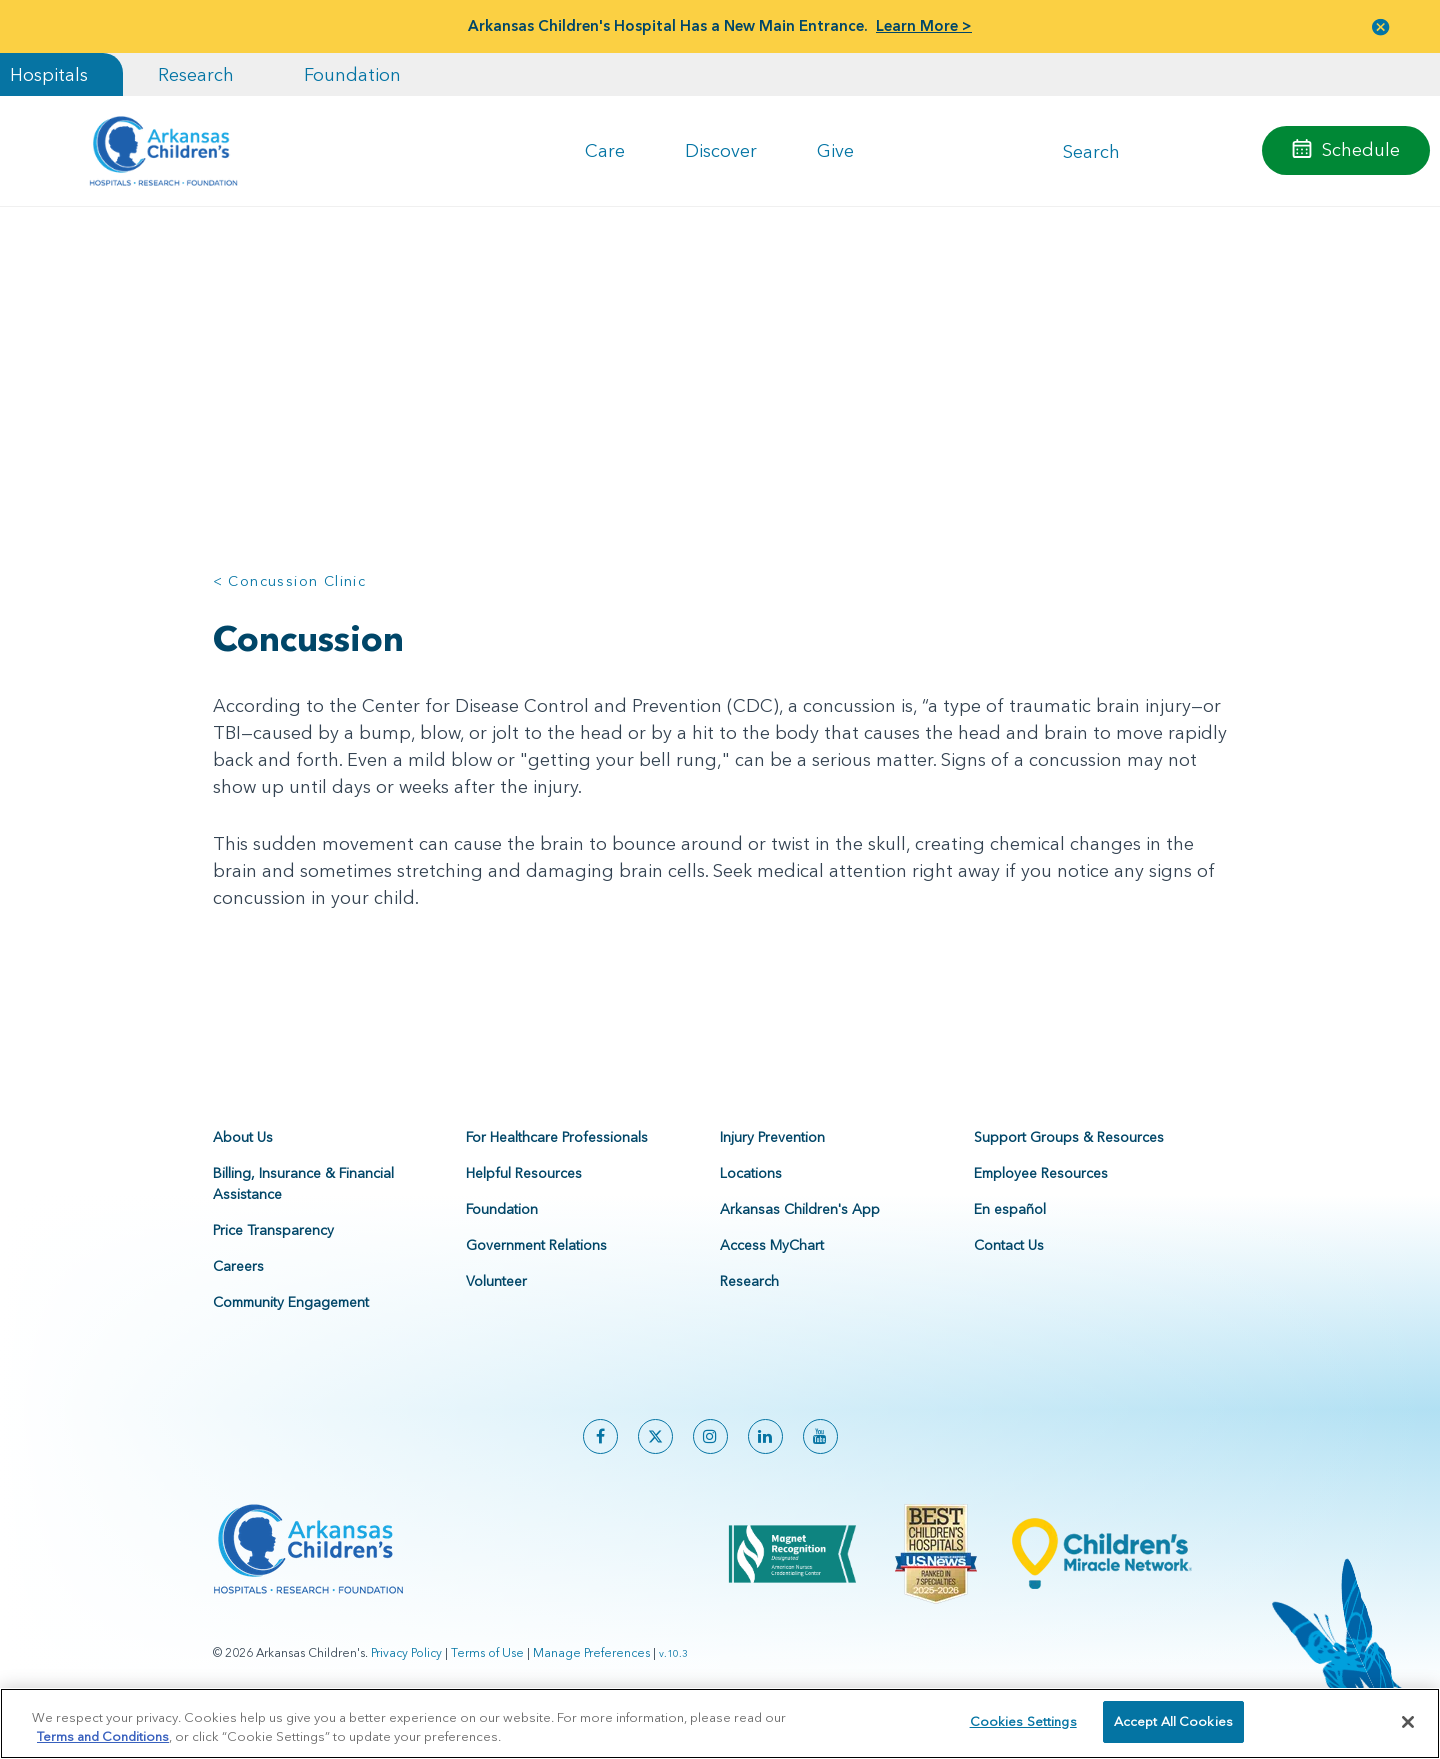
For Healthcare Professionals (557, 1164)
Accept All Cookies (1173, 1721)
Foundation (352, 74)
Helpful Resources (524, 1200)
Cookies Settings (1023, 1721)
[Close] (1408, 1722)
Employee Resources (1041, 1200)
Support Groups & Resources (1069, 1164)
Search (1091, 150)
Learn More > (924, 25)
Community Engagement (291, 1329)
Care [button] (605, 150)
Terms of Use (487, 1679)
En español (1010, 1236)
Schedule (1361, 149)
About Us (243, 1164)
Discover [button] (721, 150)
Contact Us (1009, 1272)
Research (196, 74)
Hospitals (49, 74)
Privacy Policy (406, 1679)
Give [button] (835, 150)
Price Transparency (273, 1257)
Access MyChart (772, 1272)
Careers (238, 1293)
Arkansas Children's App (800, 1236)
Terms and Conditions (103, 1737)
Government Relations (536, 1272)
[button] (1381, 26)
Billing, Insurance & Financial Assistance (303, 1210)
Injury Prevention (772, 1164)
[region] (720, 1723)
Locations (751, 1200)
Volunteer (496, 1308)
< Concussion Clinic (290, 581)
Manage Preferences (591, 1679)
